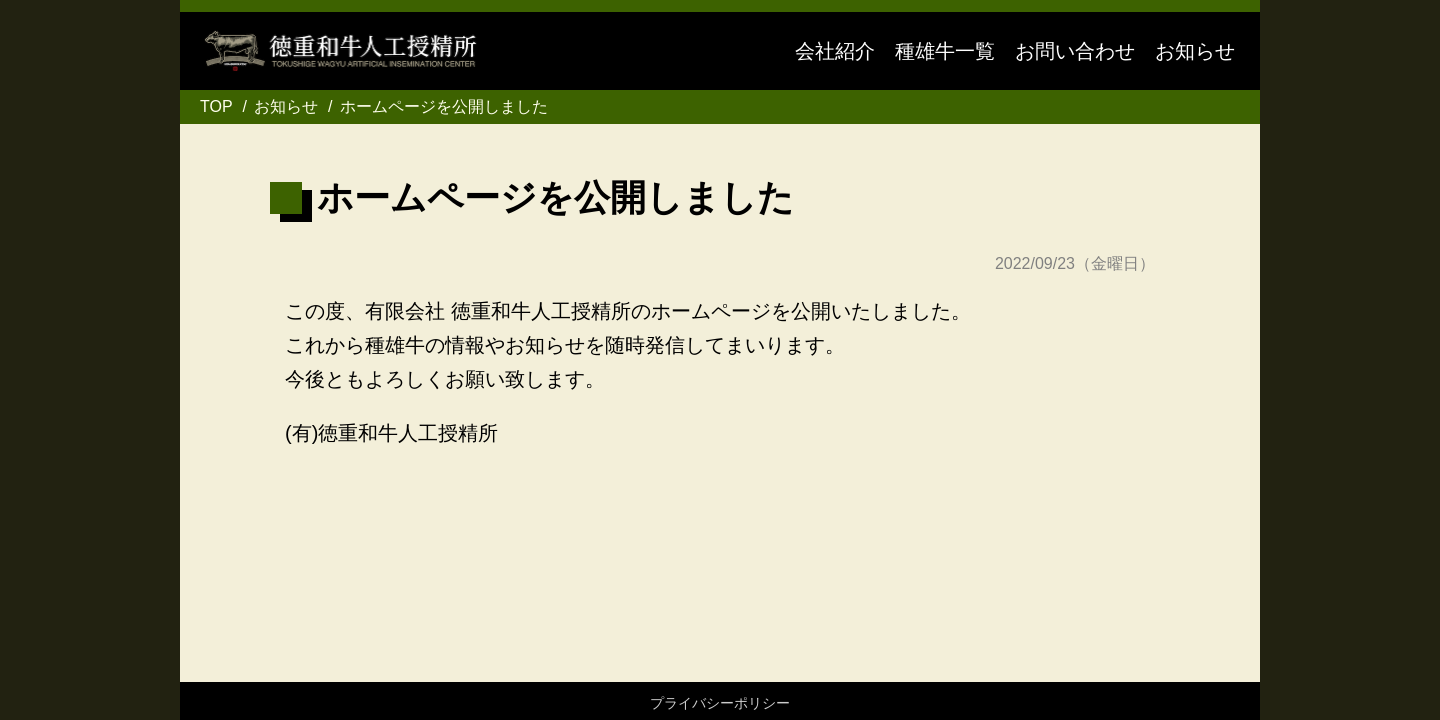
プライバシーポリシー (720, 703)
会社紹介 (835, 51)
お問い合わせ (1075, 51)
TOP (216, 106)
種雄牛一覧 (945, 51)
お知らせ (1195, 51)
